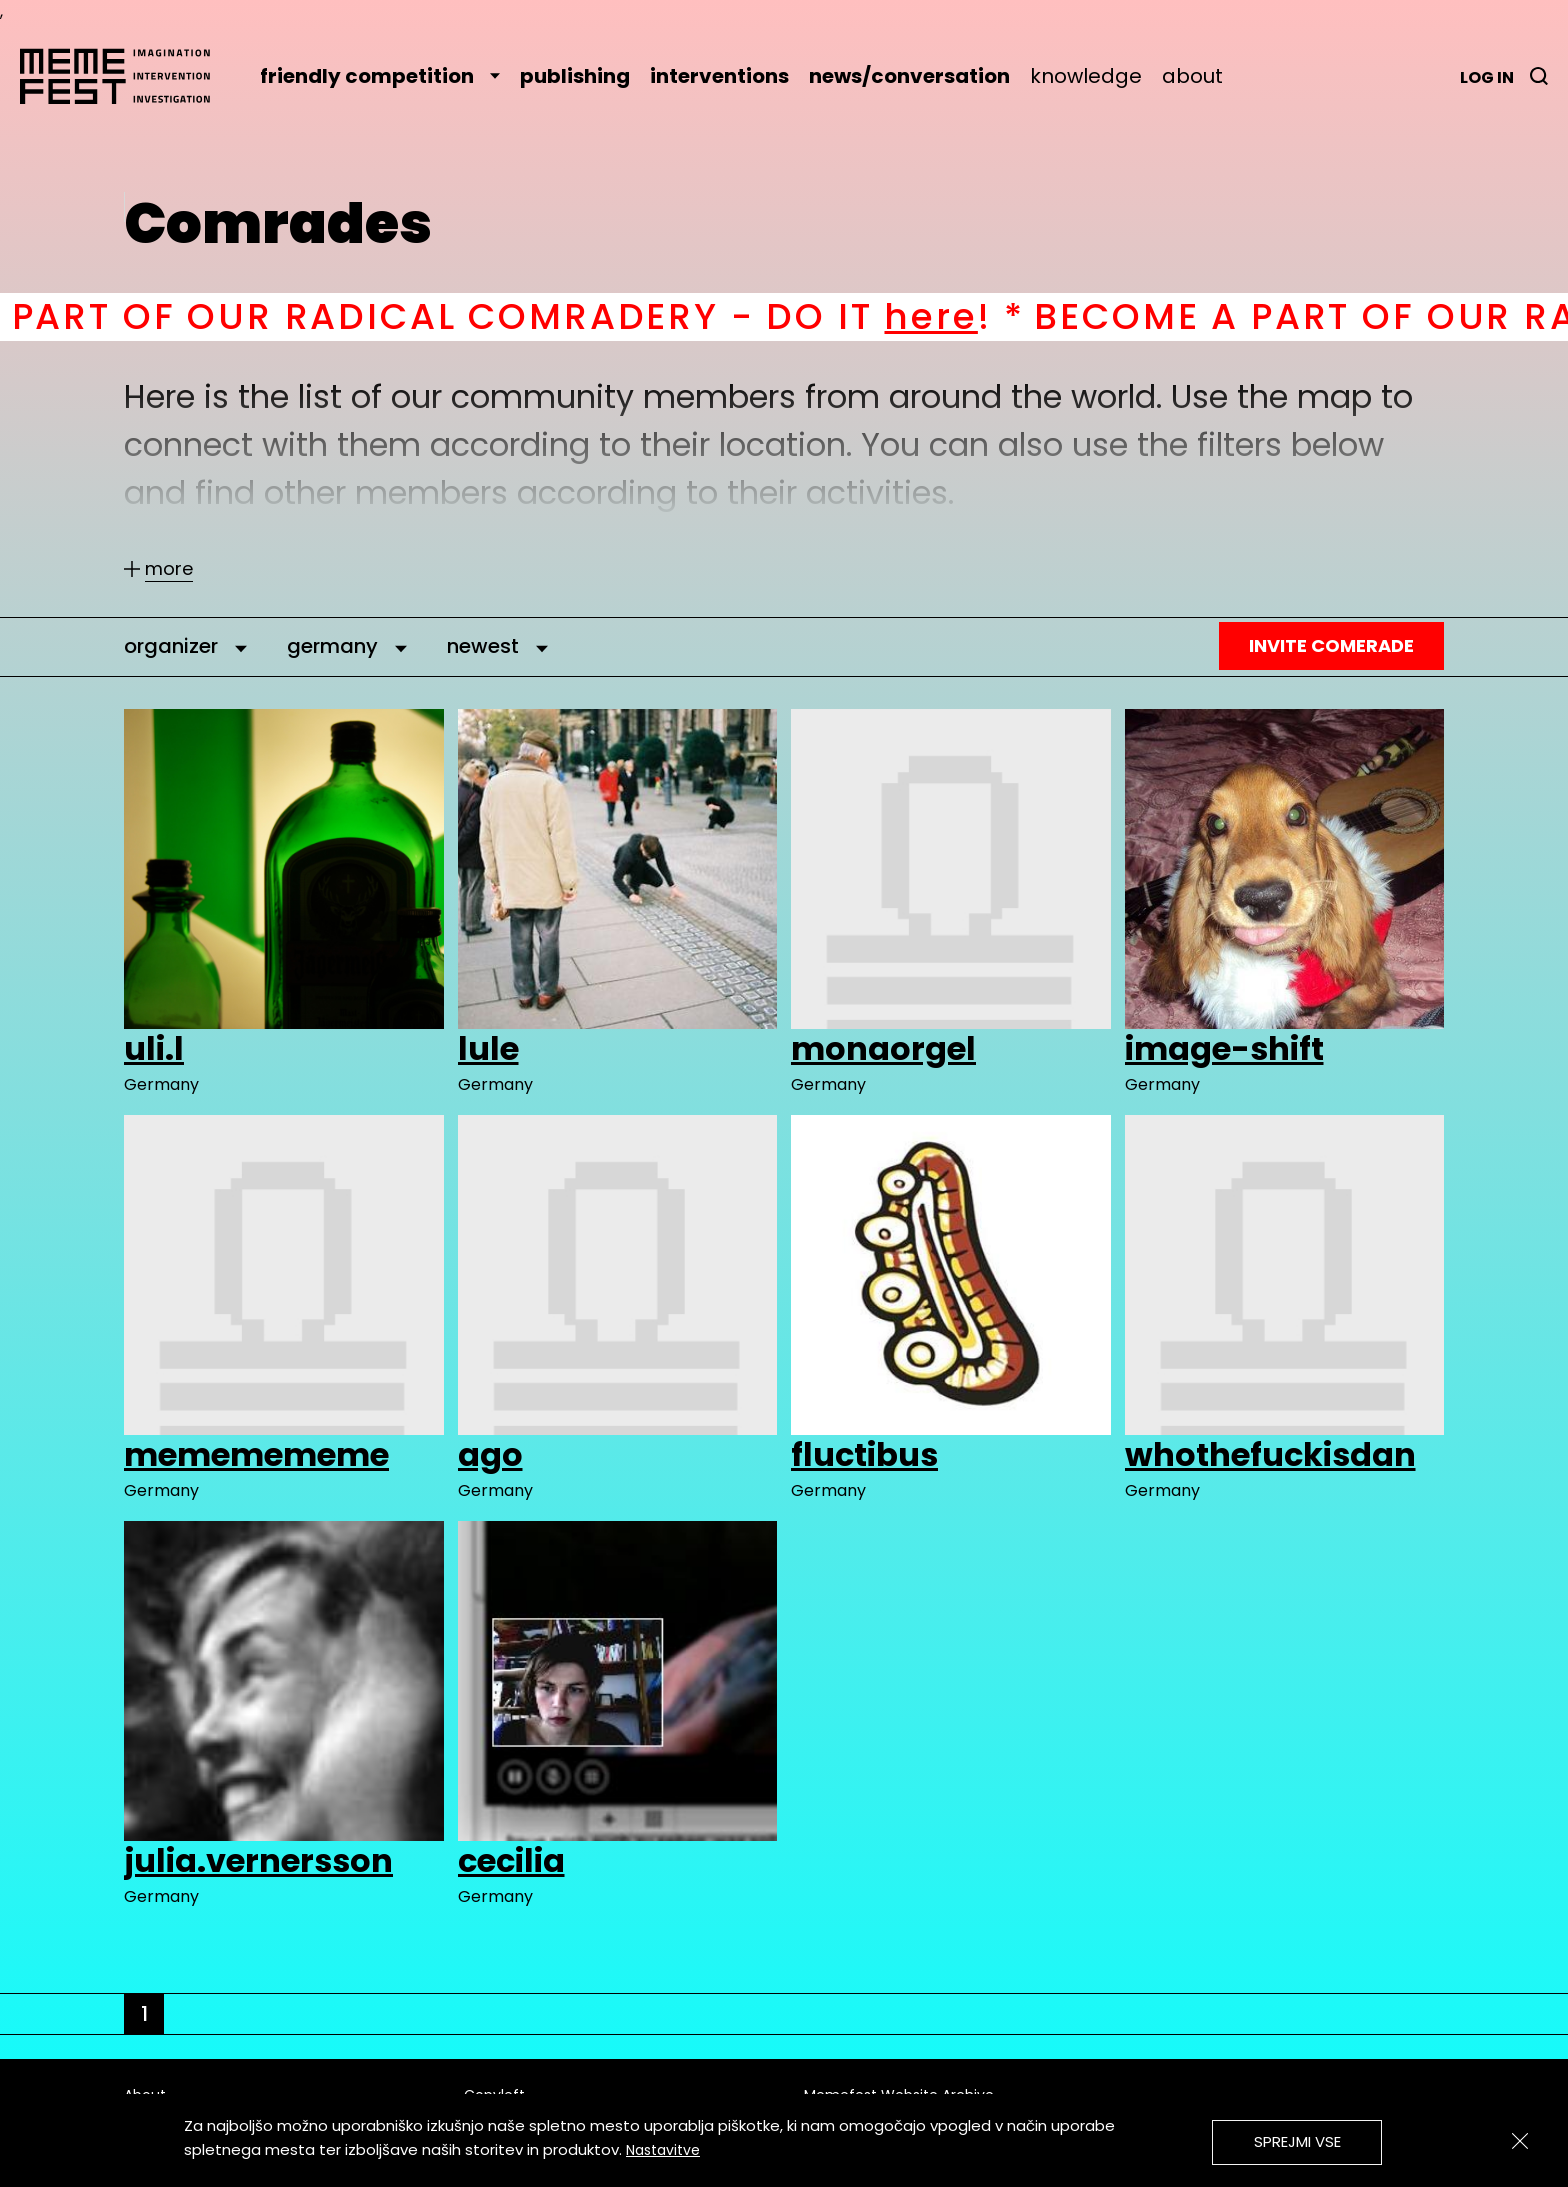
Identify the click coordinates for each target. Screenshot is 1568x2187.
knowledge (1086, 76)
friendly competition (380, 76)
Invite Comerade (1331, 645)
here (950, 316)
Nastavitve (663, 2150)
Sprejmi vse (1297, 2141)
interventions (719, 76)
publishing (575, 76)
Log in (1487, 77)
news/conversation (909, 76)
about (1192, 76)
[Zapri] (1520, 2141)
